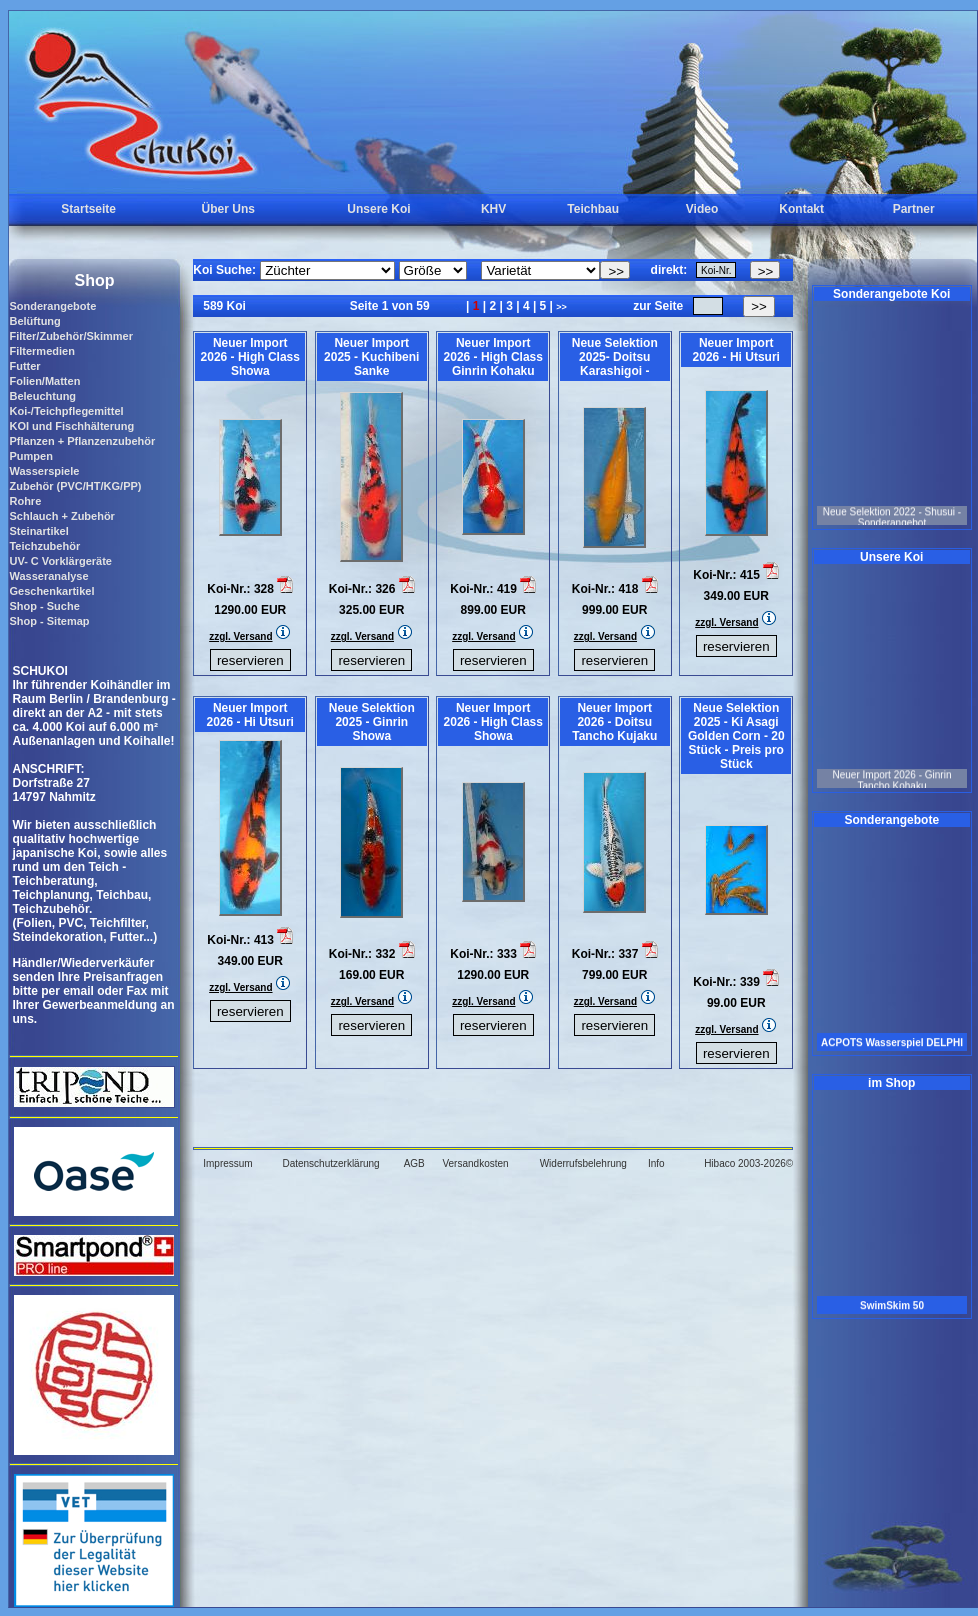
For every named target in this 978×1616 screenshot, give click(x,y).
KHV (493, 209)
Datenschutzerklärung (330, 1163)
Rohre (25, 501)
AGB (414, 1163)
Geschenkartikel (51, 591)
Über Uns (228, 209)
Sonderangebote (52, 306)
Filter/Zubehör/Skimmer (70, 336)
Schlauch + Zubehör (61, 516)
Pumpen (30, 456)
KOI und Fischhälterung (71, 426)
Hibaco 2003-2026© (748, 1163)
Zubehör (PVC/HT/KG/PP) (75, 486)
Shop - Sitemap (49, 621)
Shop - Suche (44, 606)
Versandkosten (475, 1163)
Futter (24, 366)
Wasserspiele (44, 471)
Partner (914, 209)
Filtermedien (41, 351)
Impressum (227, 1163)
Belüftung (34, 321)
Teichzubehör (44, 546)
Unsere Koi (378, 209)
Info (656, 1163)
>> (561, 307)
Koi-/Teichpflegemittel (66, 411)
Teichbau (593, 209)
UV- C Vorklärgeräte (60, 561)
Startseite (88, 209)
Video (702, 209)
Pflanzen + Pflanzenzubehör (82, 441)
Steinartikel (38, 531)
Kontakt (801, 209)
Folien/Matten (44, 381)
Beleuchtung (42, 396)
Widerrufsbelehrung (583, 1163)
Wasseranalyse (48, 576)
